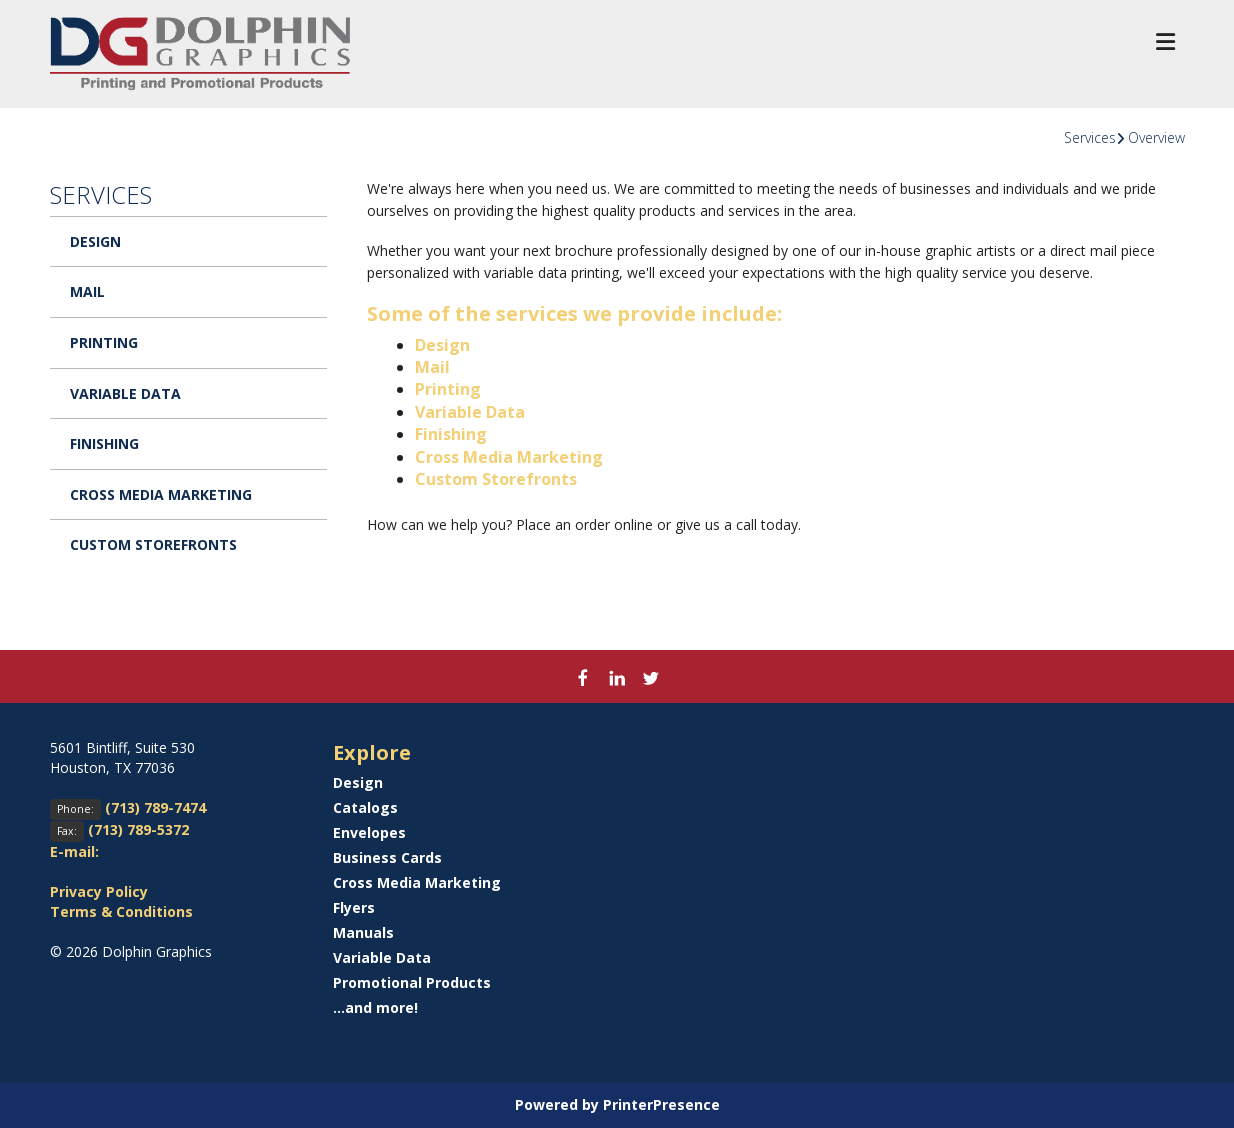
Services (1090, 137)
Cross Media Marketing (161, 494)
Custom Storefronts (153, 544)
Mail (87, 291)
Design (95, 241)
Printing (104, 342)
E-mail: (74, 851)
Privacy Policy (99, 891)
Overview (1156, 137)
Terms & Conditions (121, 911)
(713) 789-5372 (138, 829)
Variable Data (125, 393)
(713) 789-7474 (155, 807)
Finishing (104, 443)
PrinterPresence (661, 1104)
